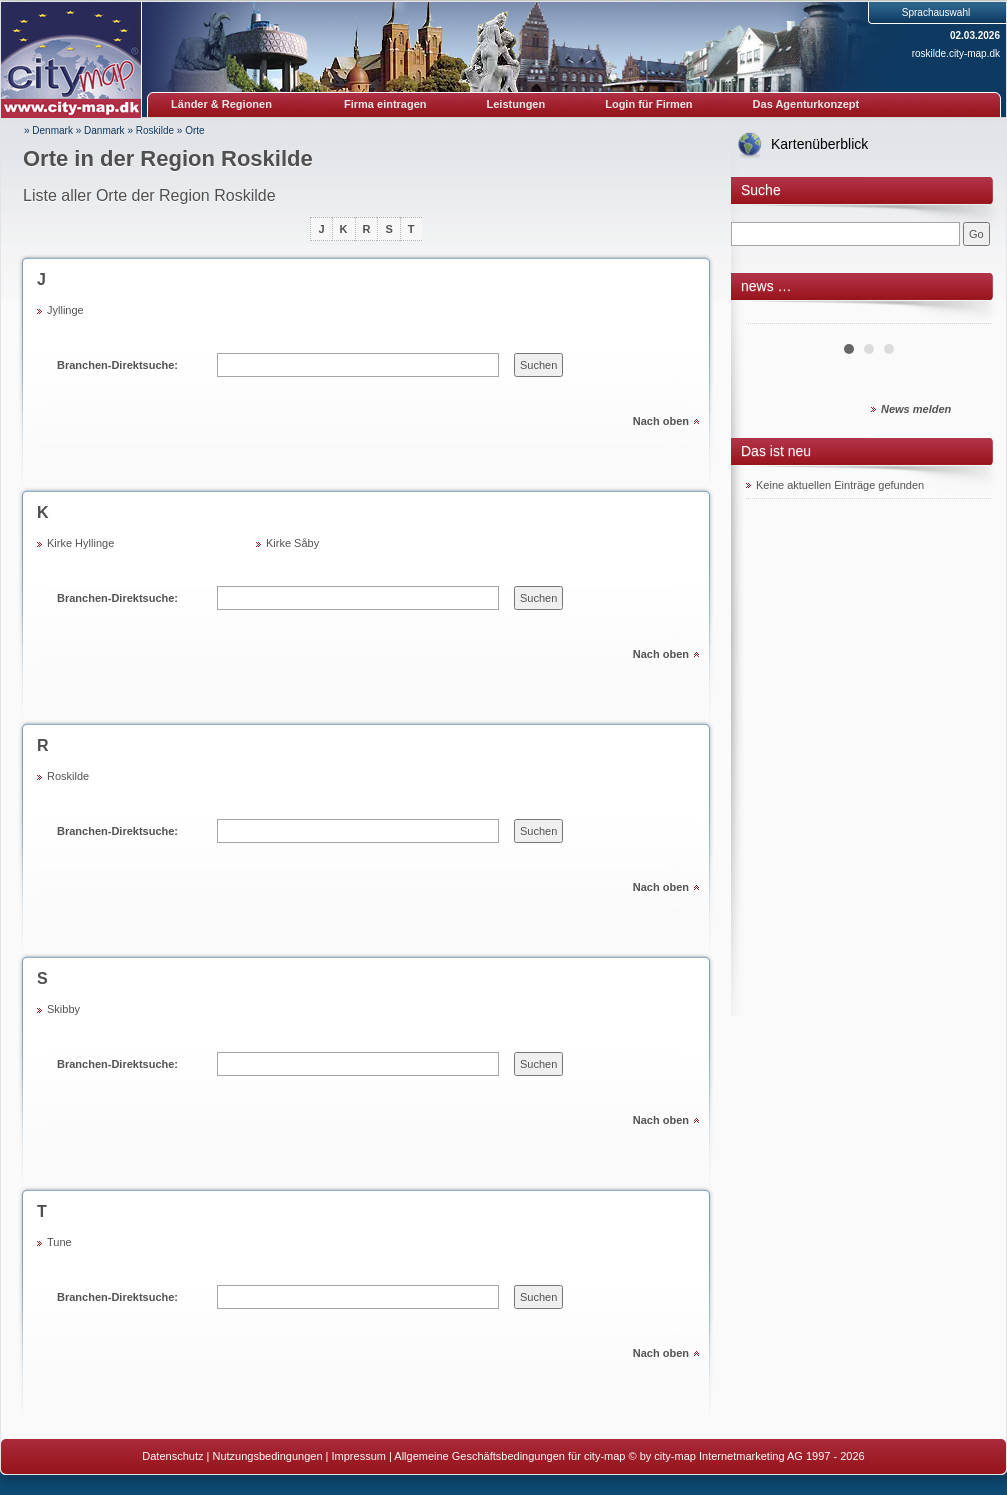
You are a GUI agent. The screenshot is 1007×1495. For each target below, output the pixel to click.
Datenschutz (172, 1456)
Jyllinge (65, 310)
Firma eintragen (385, 104)
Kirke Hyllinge (80, 543)
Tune (59, 1242)
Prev (772, 316)
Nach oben (661, 421)
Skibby (63, 1009)
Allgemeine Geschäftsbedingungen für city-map (509, 1456)
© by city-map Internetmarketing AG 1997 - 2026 (747, 1456)
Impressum (359, 1456)
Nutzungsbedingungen (267, 1456)
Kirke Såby (292, 543)
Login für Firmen (648, 104)
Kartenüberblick (819, 144)
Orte (194, 130)
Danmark (104, 130)
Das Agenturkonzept (806, 104)
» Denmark (48, 130)
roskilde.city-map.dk (956, 53)
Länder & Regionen (221, 104)
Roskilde (155, 130)
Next (965, 316)
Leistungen (516, 104)
